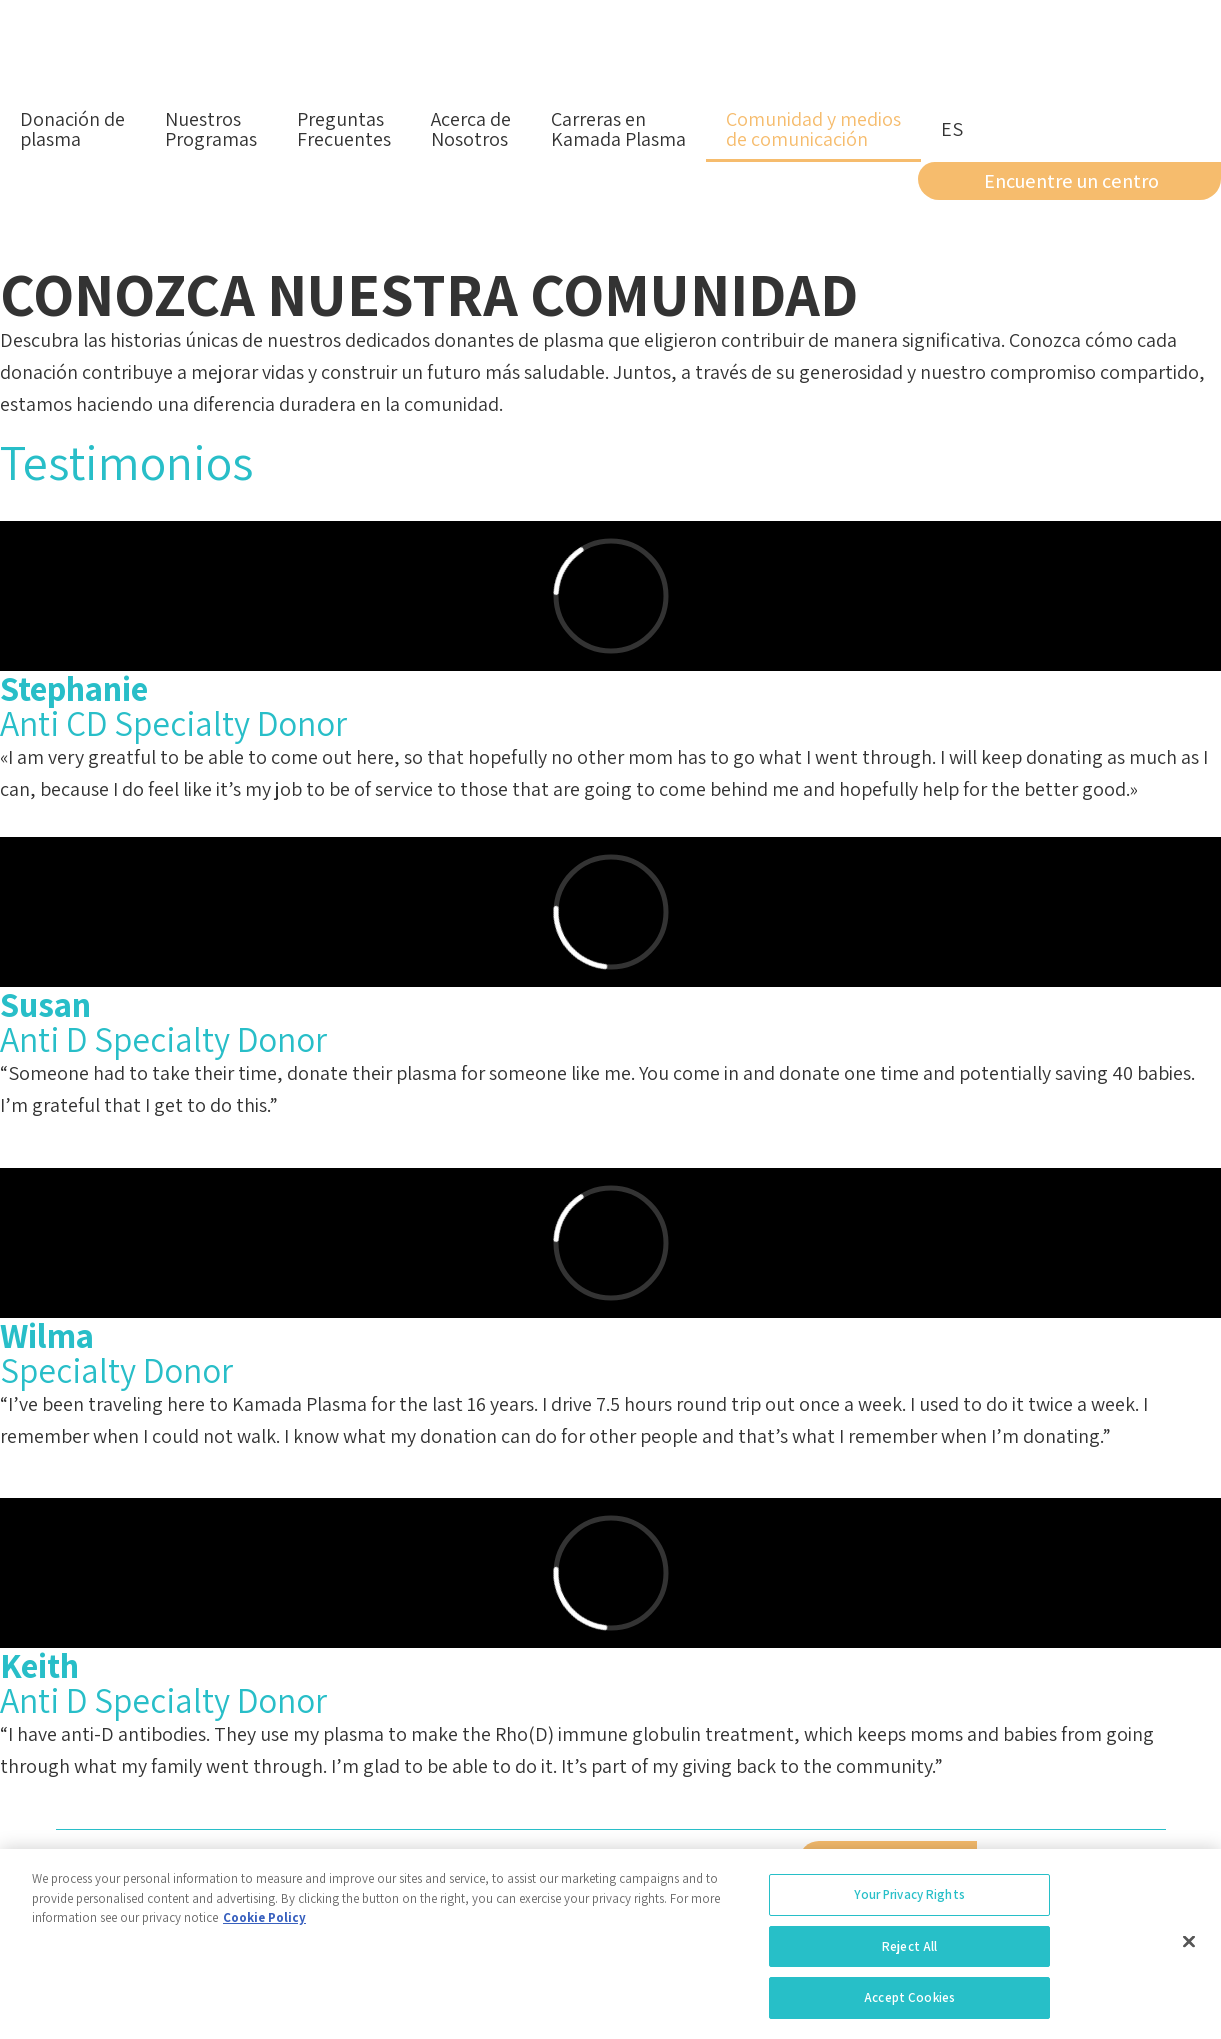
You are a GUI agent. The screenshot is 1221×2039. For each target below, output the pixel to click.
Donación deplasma (72, 129)
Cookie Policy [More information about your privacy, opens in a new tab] (264, 1923)
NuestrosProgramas (211, 129)
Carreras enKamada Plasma (618, 129)
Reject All (909, 1952)
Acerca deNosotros (471, 129)
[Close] (1189, 1948)
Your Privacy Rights (909, 1900)
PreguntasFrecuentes (344, 129)
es (952, 129)
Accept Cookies (909, 2004)
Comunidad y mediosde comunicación (813, 129)
